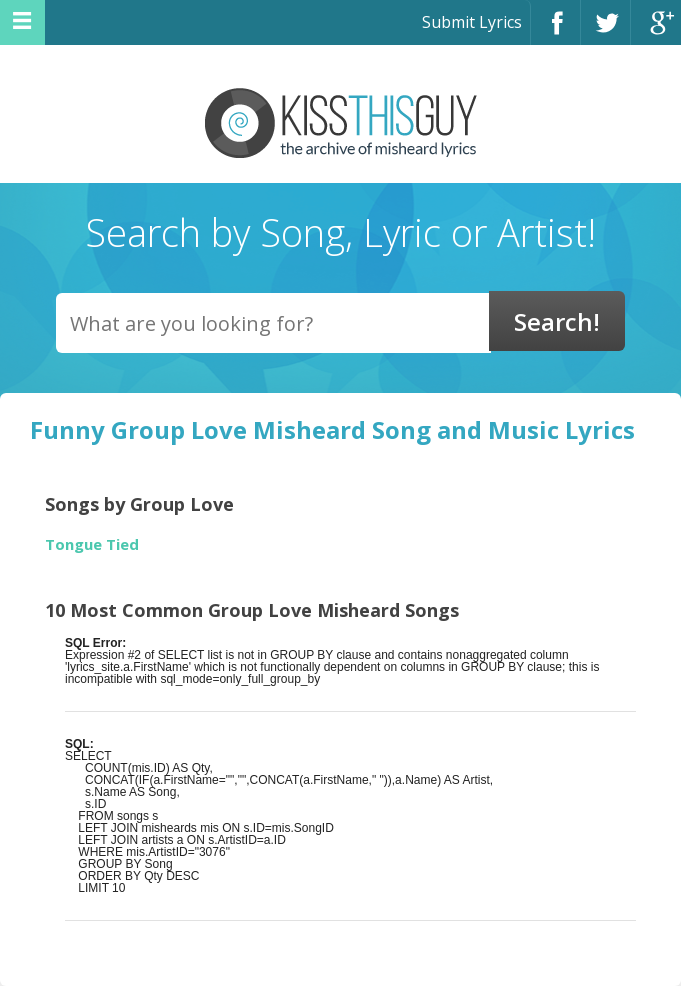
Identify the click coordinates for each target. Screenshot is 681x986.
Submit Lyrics (472, 22)
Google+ (656, 31)
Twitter (605, 31)
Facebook (555, 31)
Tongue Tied (92, 544)
